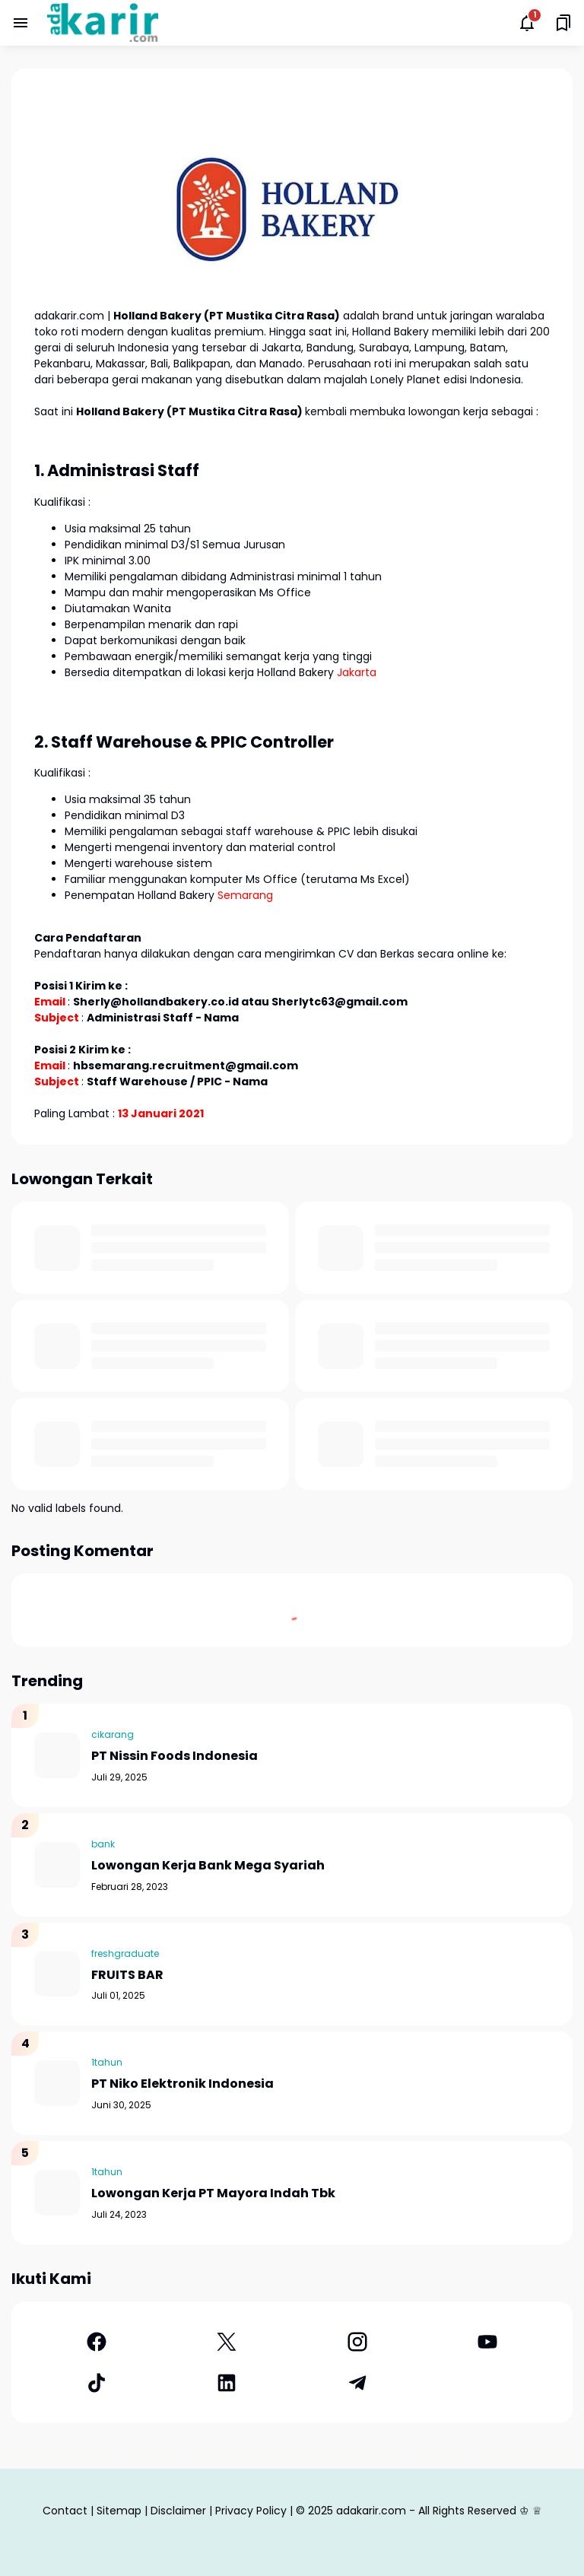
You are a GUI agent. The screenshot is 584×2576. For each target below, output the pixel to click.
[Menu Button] (20, 23)
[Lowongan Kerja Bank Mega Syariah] (57, 1865)
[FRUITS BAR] (57, 1973)
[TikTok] (96, 2382)
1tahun (106, 2062)
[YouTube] (488, 2341)
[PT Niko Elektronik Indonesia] (57, 2083)
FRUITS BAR (127, 1976)
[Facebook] (96, 2341)
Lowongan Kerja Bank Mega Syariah (208, 1866)
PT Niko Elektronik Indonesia (182, 2084)
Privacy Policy (251, 2510)
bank (103, 1844)
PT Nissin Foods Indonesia (174, 1756)
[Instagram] (357, 2341)
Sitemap (119, 2510)
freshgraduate (125, 1953)
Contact (65, 2510)
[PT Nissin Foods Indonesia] (57, 1755)
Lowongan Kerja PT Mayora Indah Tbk (213, 2194)
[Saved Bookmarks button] (563, 23)
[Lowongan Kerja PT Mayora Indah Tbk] (57, 2192)
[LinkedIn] (227, 2382)
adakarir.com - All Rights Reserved (426, 2510)
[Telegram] (357, 2382)
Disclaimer (178, 2510)
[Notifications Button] (527, 23)
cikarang (112, 1734)
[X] (227, 2341)
